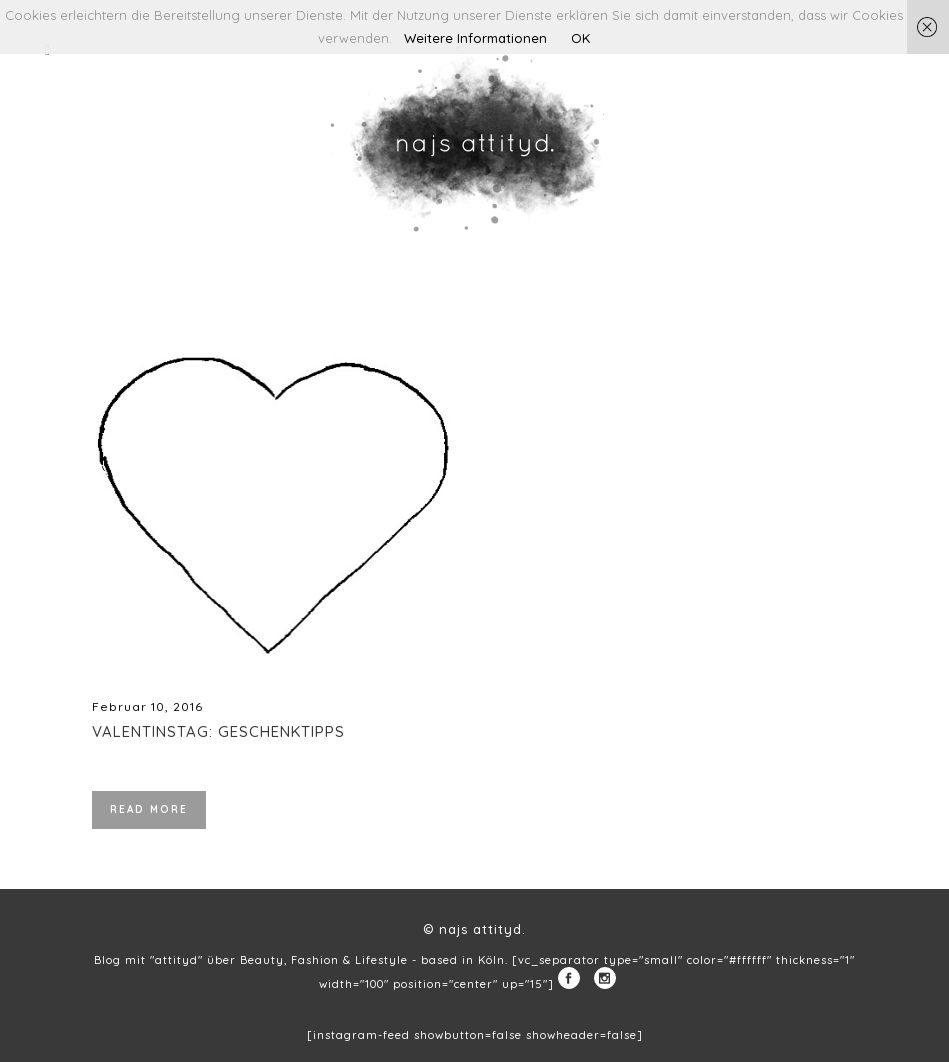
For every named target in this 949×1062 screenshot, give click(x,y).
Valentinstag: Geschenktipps (218, 731)
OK (580, 38)
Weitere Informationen (475, 38)
